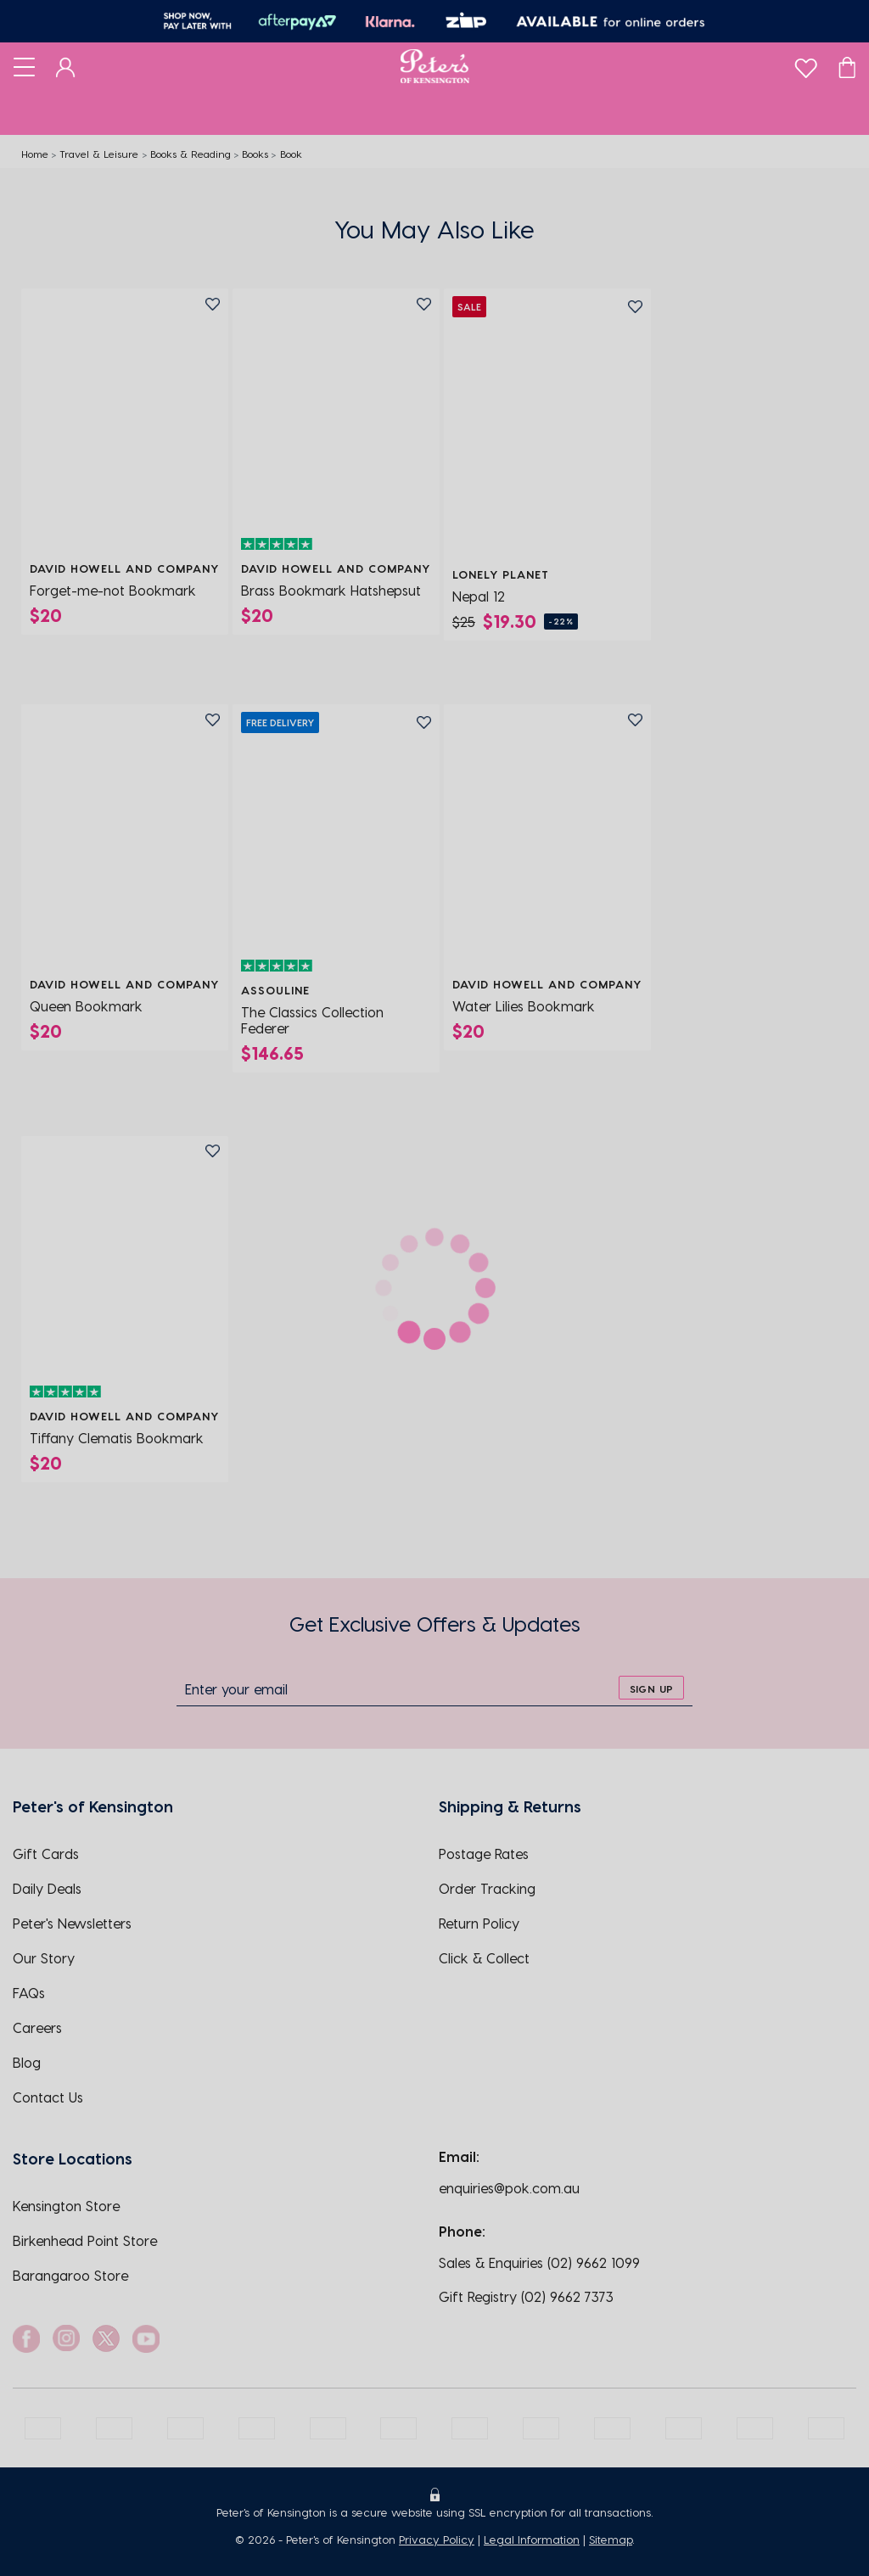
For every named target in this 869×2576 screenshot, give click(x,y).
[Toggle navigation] (24, 66)
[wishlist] (805, 64)
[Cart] (846, 66)
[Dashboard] (66, 66)
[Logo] (435, 66)
